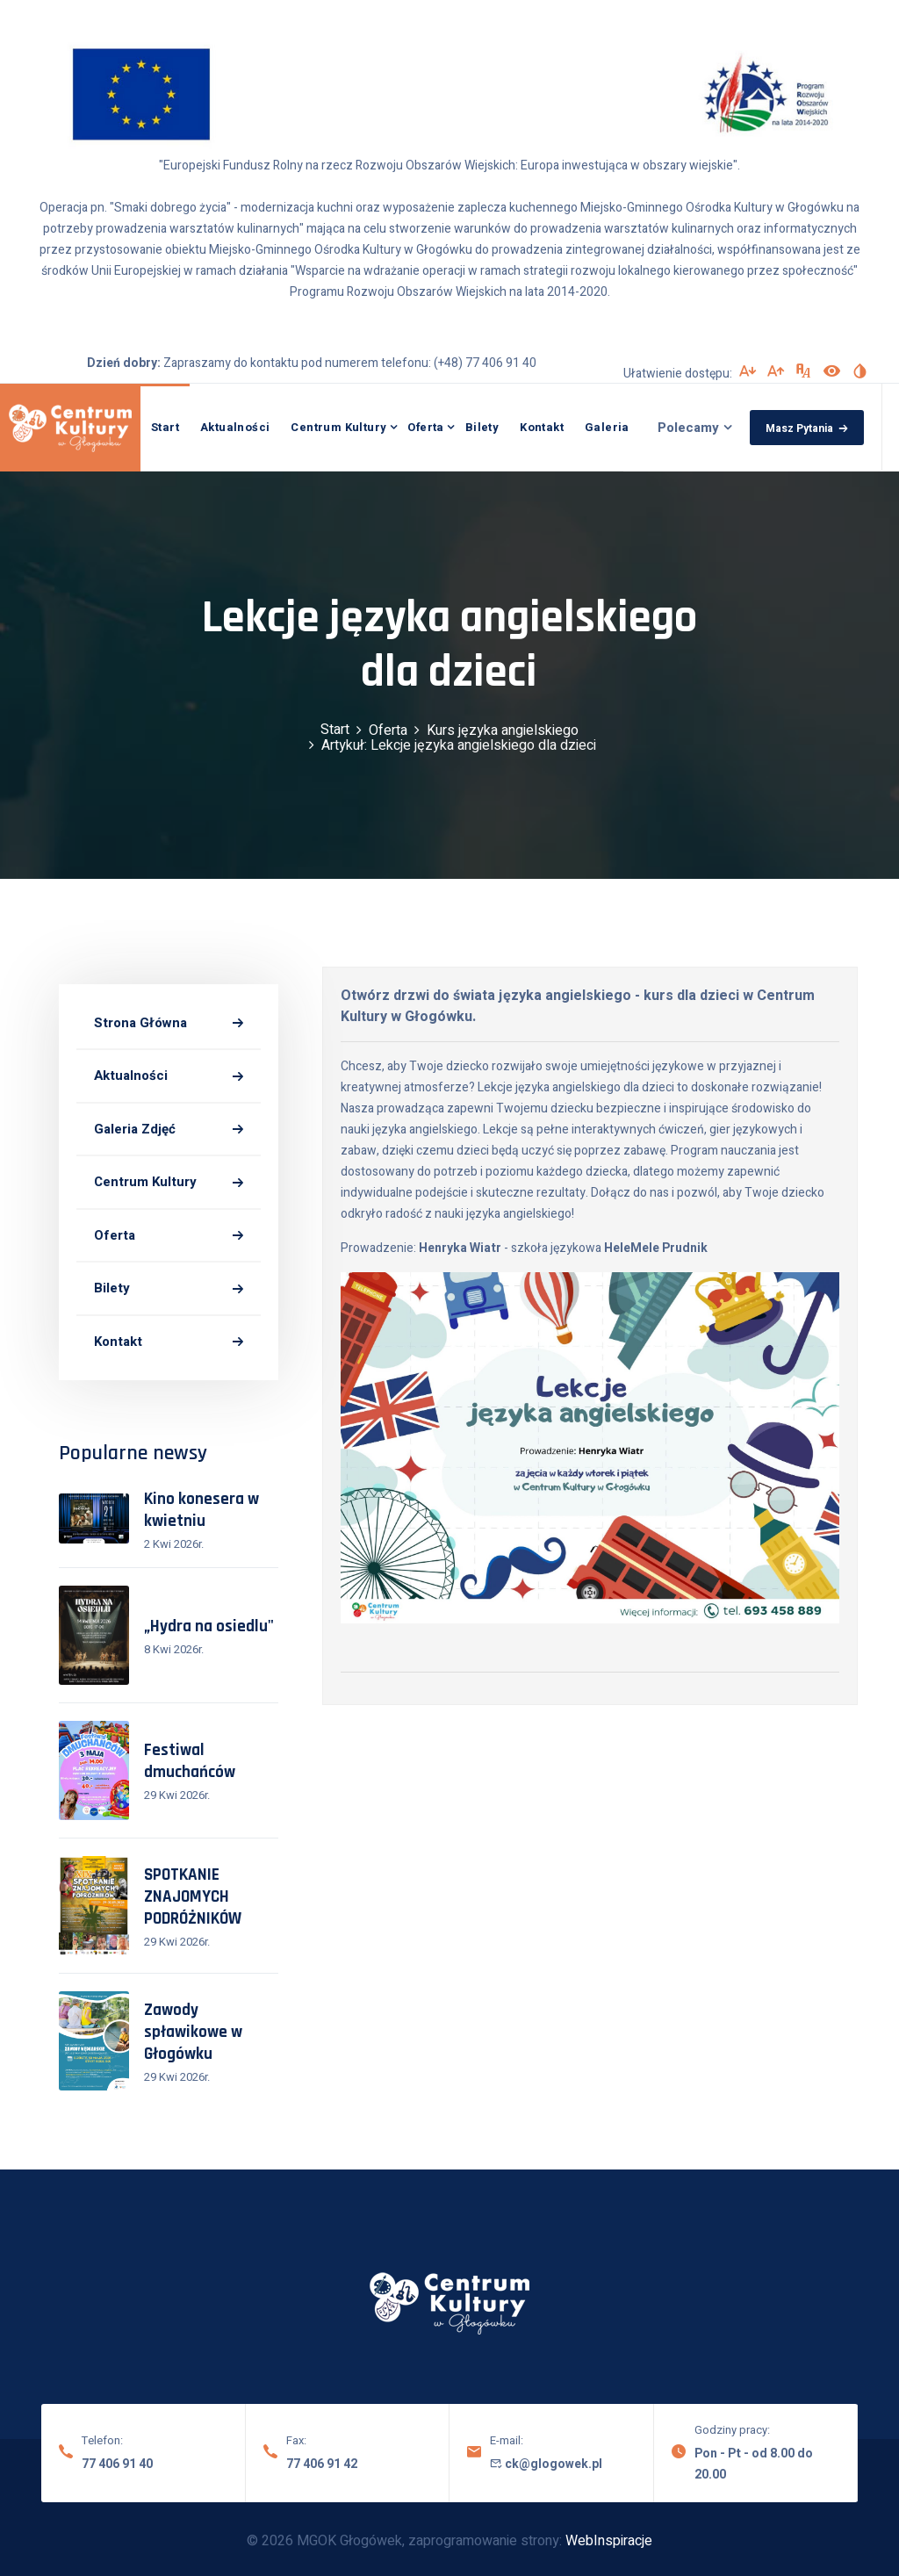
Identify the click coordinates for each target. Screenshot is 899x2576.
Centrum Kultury (338, 427)
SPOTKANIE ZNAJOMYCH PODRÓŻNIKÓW (192, 1897)
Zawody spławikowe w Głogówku (193, 2032)
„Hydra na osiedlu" (209, 1626)
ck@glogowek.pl (546, 2464)
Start (165, 427)
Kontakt (542, 427)
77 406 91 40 (117, 2464)
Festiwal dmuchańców (189, 1761)
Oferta (425, 427)
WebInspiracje (608, 2540)
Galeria (607, 427)
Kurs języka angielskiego (503, 730)
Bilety (482, 427)
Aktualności (235, 427)
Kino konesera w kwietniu (201, 1510)
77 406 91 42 (321, 2464)
